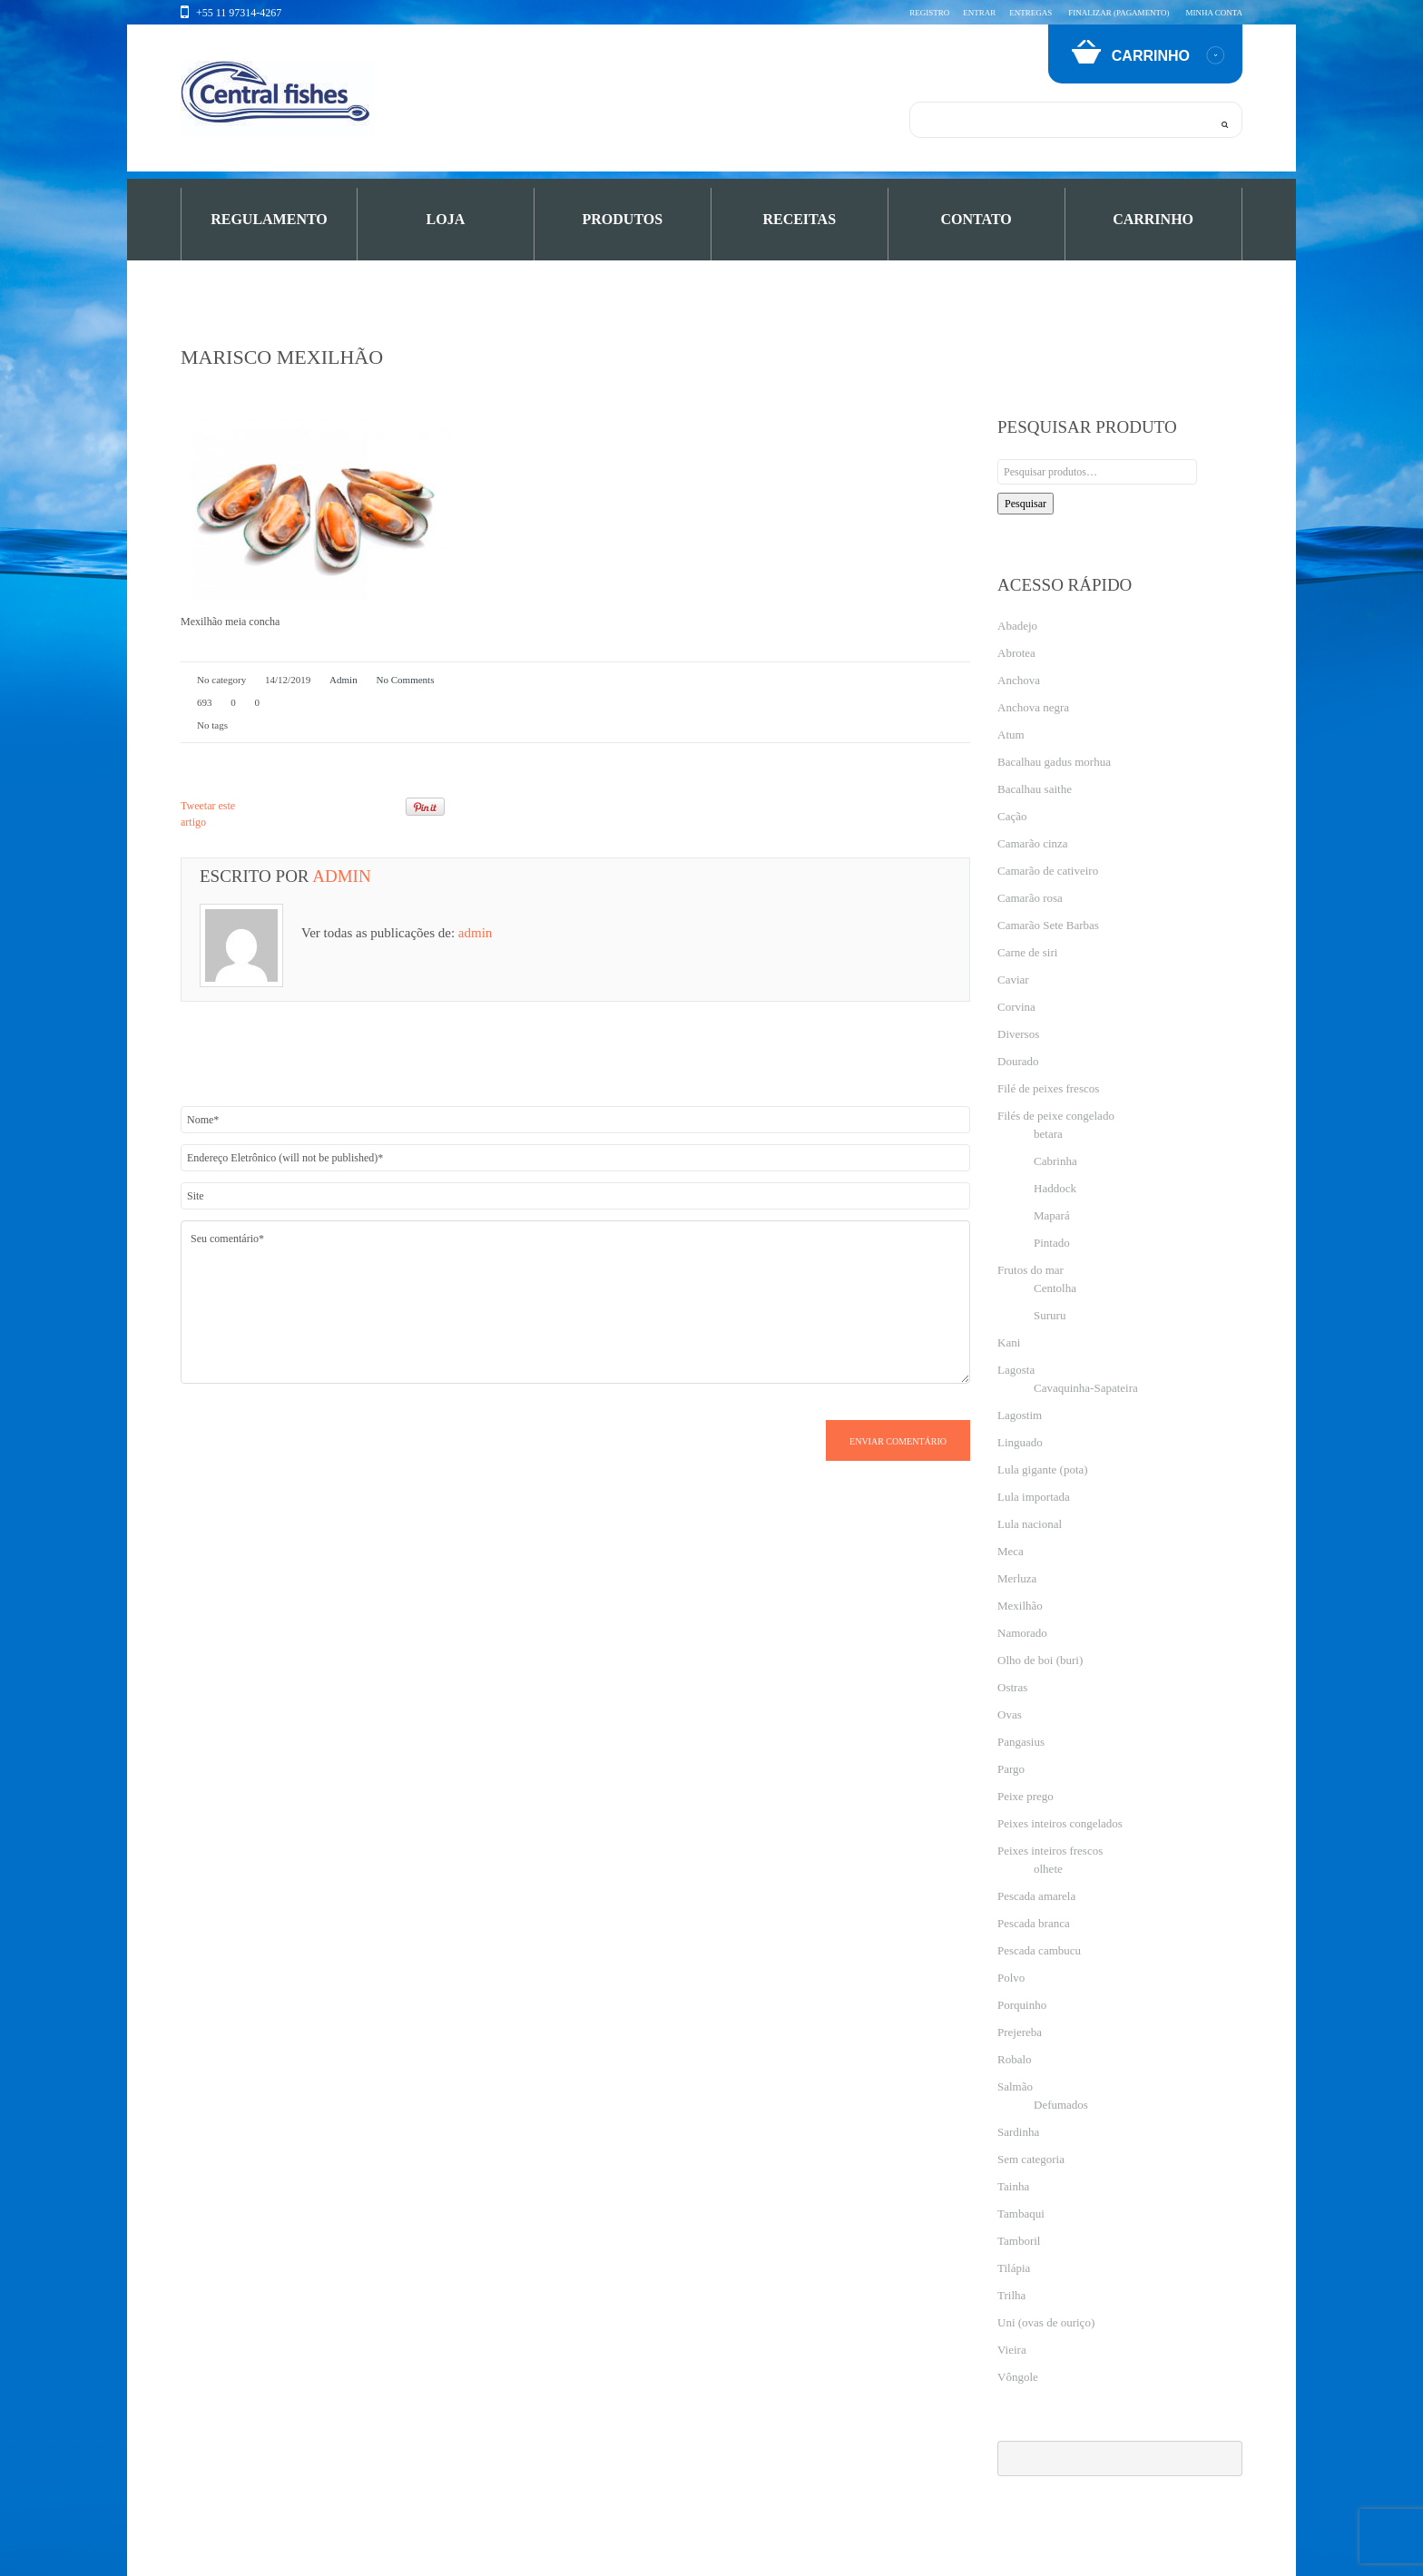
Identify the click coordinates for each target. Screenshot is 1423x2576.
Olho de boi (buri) (1040, 1660)
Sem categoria (1031, 2159)
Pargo (1011, 1769)
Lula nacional (1029, 1524)
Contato (976, 219)
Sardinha (1018, 2132)
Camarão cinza (1032, 843)
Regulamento (269, 219)
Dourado (1018, 1061)
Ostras (1012, 1687)
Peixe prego (1025, 1796)
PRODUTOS (623, 219)
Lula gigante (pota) (1042, 1469)
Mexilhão (1020, 1605)
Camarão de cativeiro (1047, 870)
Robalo (1014, 2059)
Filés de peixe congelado (1055, 1115)
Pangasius (1021, 1741)
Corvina (1016, 1007)
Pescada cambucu (1039, 1950)
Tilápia (1013, 2268)
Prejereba (1019, 2032)
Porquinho (1021, 2005)
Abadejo (1017, 625)
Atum (1011, 734)
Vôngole (1017, 2377)
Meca (1010, 1551)
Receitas (799, 219)
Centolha (1055, 1288)
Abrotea (1016, 653)
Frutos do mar (1030, 1270)
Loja (446, 219)
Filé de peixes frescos (1048, 1088)
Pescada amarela (1036, 1896)
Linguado (1020, 1442)
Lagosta (1016, 1369)
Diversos (1018, 1034)
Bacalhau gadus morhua (1054, 762)
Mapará (1052, 1215)
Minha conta (1213, 12)
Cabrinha (1055, 1161)
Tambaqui (1021, 2213)
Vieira (1011, 2349)
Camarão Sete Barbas (1048, 925)
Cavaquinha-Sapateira (1086, 1388)
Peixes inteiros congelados (1060, 1823)
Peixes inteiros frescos (1050, 1850)
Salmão (1015, 2086)
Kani (1008, 1342)
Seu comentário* (575, 1302)
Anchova (1018, 680)
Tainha (1013, 2186)
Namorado (1022, 1633)
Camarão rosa (1030, 898)
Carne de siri (1027, 952)
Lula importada (1033, 1496)
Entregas (1030, 12)
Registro (929, 12)
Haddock (1055, 1188)
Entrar (979, 12)
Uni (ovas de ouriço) (1045, 2322)
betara (1048, 1134)
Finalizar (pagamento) (1118, 12)
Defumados (1061, 2104)
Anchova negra (1033, 707)
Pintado (1052, 1242)
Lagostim (1019, 1415)
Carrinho (1153, 219)
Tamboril (1018, 2241)
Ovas (1009, 1714)
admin (343, 679)
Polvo (1011, 1977)
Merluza (1016, 1578)
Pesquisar (1025, 503)
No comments (405, 679)
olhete (1048, 1869)
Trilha (1011, 2295)
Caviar (1013, 979)
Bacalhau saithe (1034, 789)
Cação (1011, 816)
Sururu (1049, 1315)
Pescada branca (1033, 1923)
